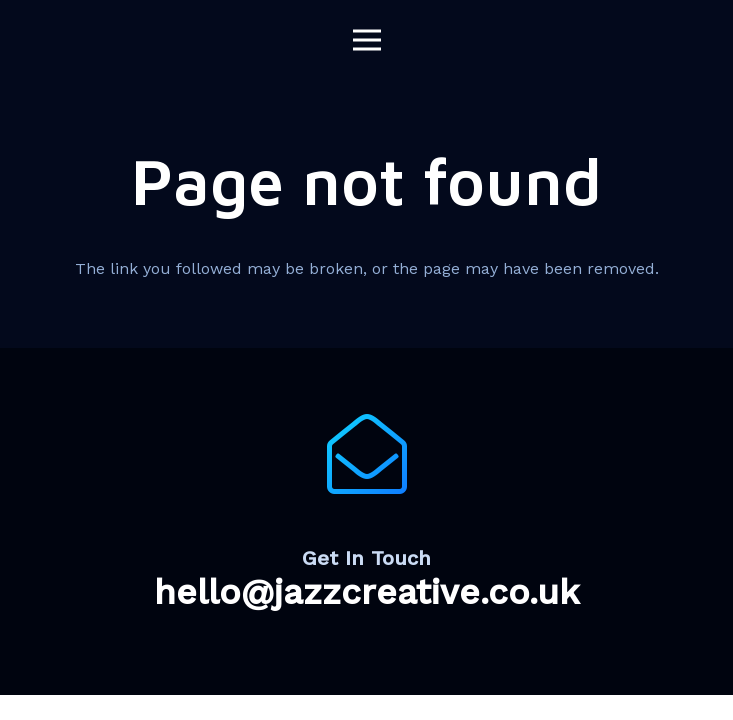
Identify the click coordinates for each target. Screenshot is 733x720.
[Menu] (367, 40)
